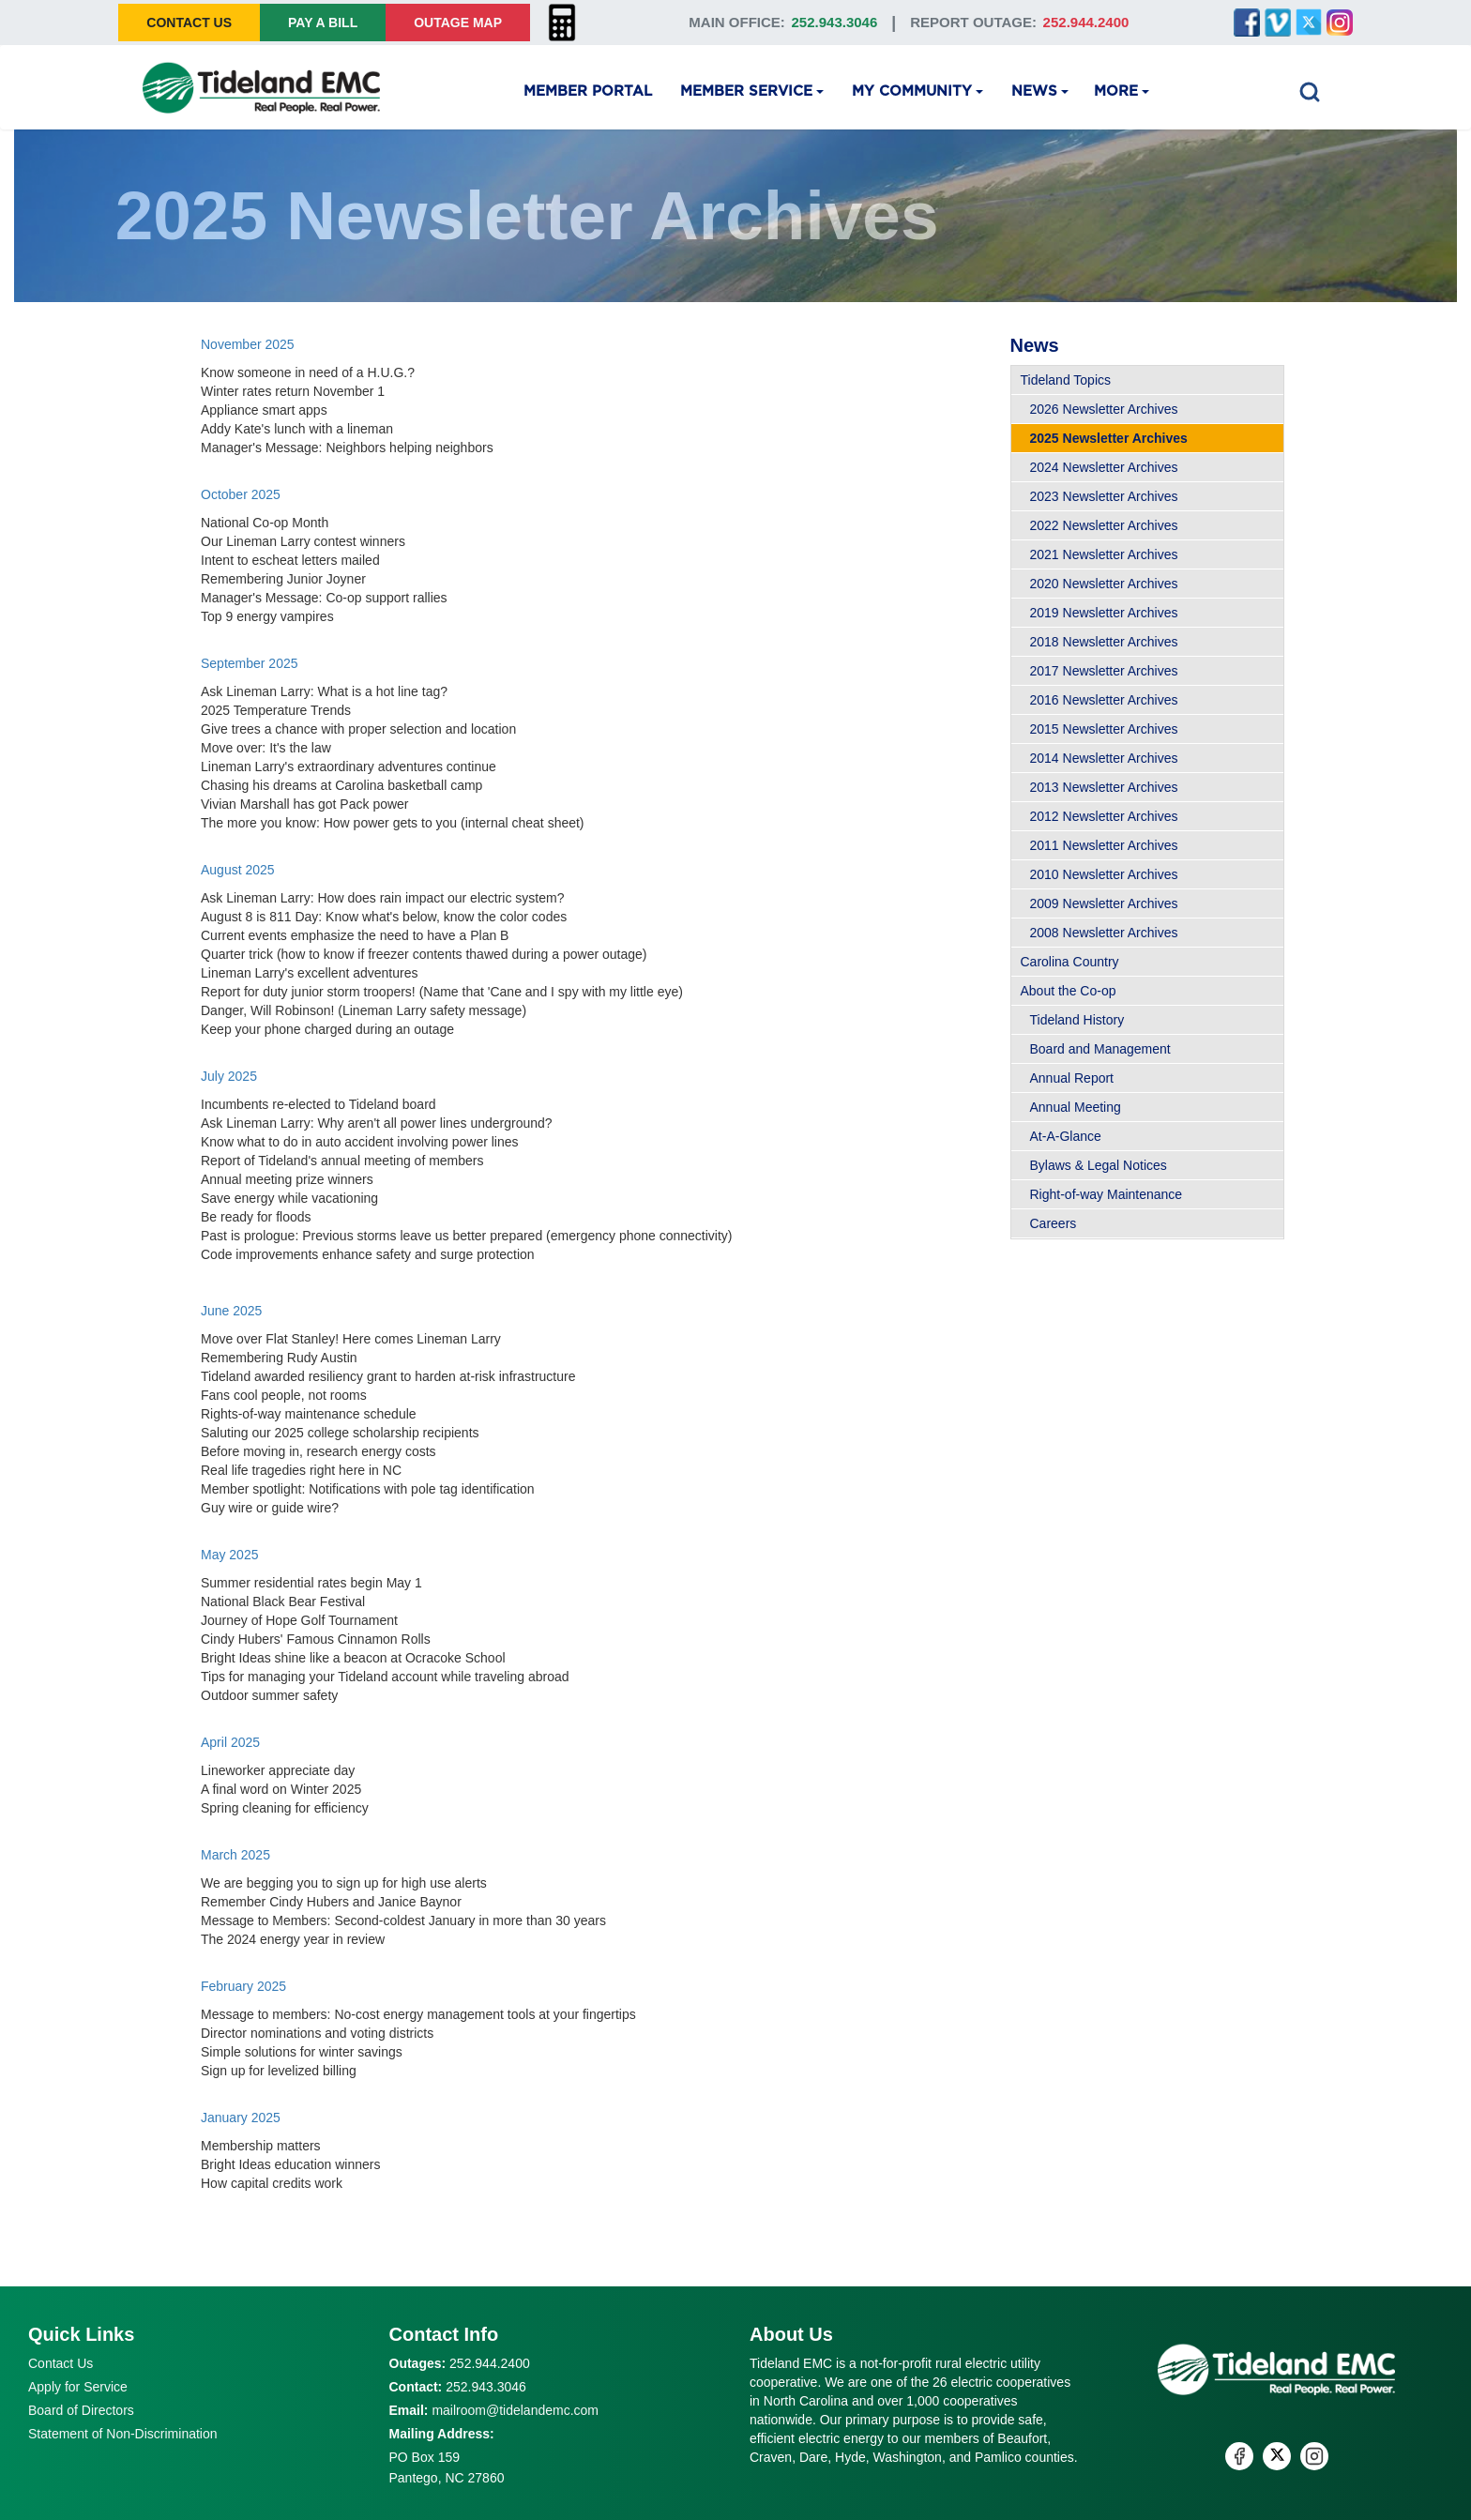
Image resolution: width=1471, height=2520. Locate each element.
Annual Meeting (1075, 1107)
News (1034, 91)
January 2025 (241, 2117)
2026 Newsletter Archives (1104, 409)
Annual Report (1072, 1077)
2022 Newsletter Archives (1104, 525)
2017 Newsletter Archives (1104, 670)
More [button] (1116, 91)
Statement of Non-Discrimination (123, 2433)
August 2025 (238, 869)
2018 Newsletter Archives (1104, 641)
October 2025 (241, 494)
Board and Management (1100, 1048)
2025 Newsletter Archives (1109, 438)
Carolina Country (1070, 961)
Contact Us (189, 22)
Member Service (746, 91)
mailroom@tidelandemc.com (515, 2410)
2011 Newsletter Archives (1104, 845)
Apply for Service (78, 2386)
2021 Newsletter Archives (1104, 554)
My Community (912, 91)
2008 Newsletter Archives (1104, 932)
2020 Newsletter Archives (1104, 583)
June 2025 (231, 1310)
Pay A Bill (322, 22)
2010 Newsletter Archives (1104, 874)
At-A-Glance (1065, 1136)
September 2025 (249, 663)
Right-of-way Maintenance (1106, 1194)
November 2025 (248, 344)
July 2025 (229, 1076)
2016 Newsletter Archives (1104, 699)
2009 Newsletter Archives (1104, 903)
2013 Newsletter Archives (1104, 787)
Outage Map (458, 22)
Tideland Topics (1066, 379)
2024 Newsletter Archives (1104, 467)
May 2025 (229, 1554)
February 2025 (243, 1986)
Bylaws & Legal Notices (1098, 1165)
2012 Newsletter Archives (1104, 816)
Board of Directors (81, 2410)
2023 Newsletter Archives (1104, 496)
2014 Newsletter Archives (1104, 758)
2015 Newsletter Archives (1104, 728)
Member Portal (587, 91)
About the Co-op (1068, 990)
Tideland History (1077, 1019)
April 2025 (230, 1742)
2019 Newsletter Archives (1104, 612)
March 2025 (235, 1854)
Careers (1053, 1223)
